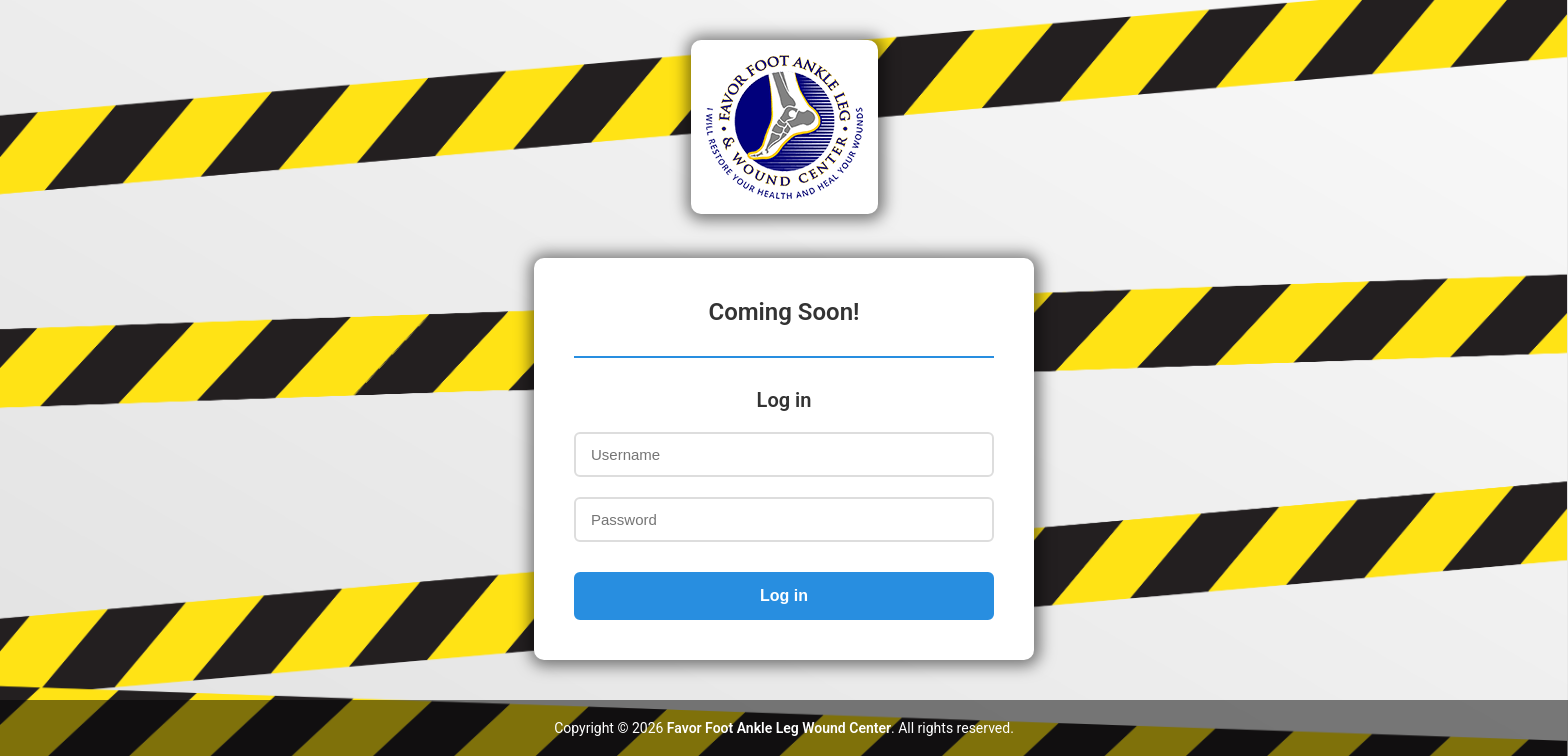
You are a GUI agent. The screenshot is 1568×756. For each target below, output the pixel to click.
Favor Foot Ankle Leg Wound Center (779, 728)
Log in (784, 595)
